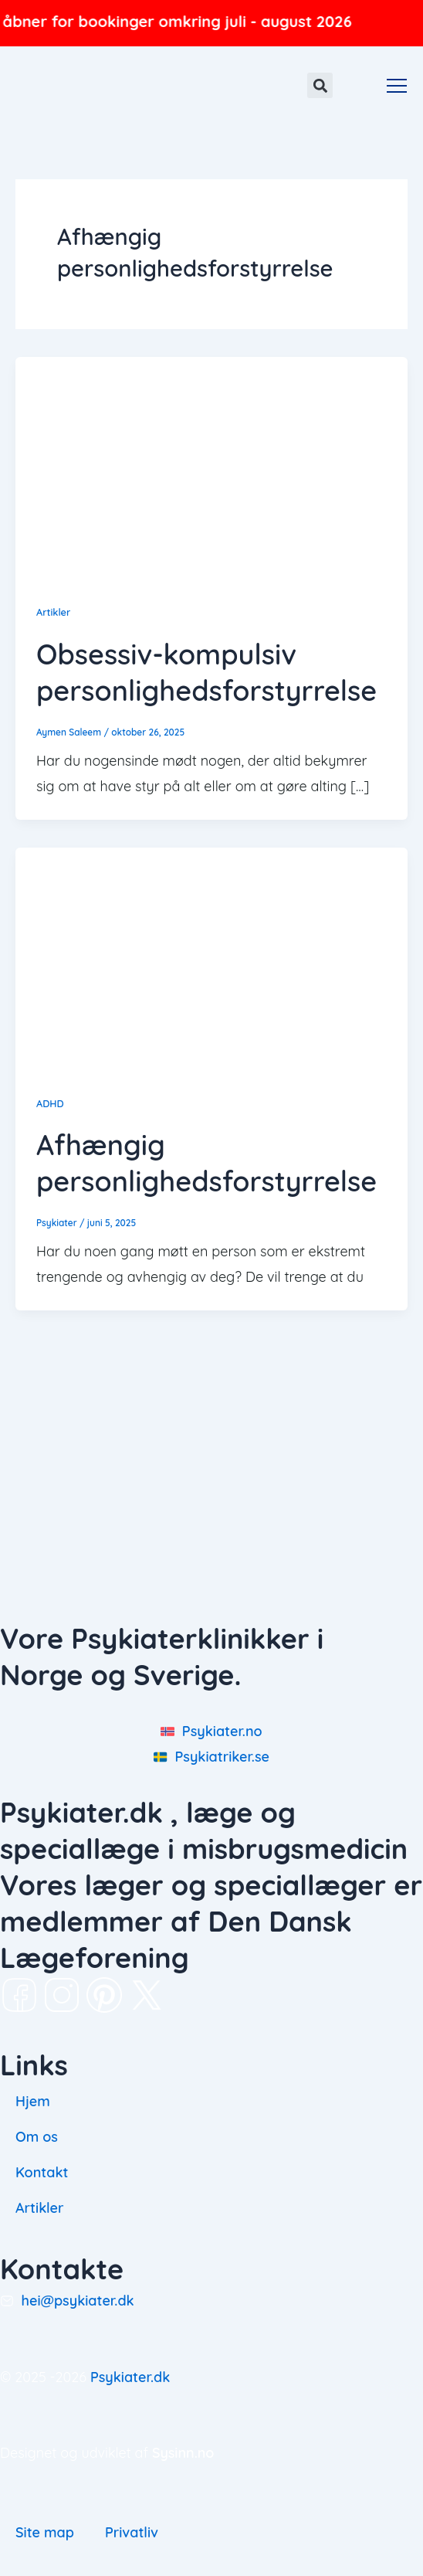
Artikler (53, 612)
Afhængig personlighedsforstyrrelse (206, 1162)
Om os (36, 2137)
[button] (320, 85)
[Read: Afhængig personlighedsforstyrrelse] (211, 956)
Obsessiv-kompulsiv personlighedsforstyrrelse (206, 672)
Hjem (32, 2101)
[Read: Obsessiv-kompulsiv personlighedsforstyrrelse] (211, 465)
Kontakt (41, 2172)
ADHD (50, 1103)
